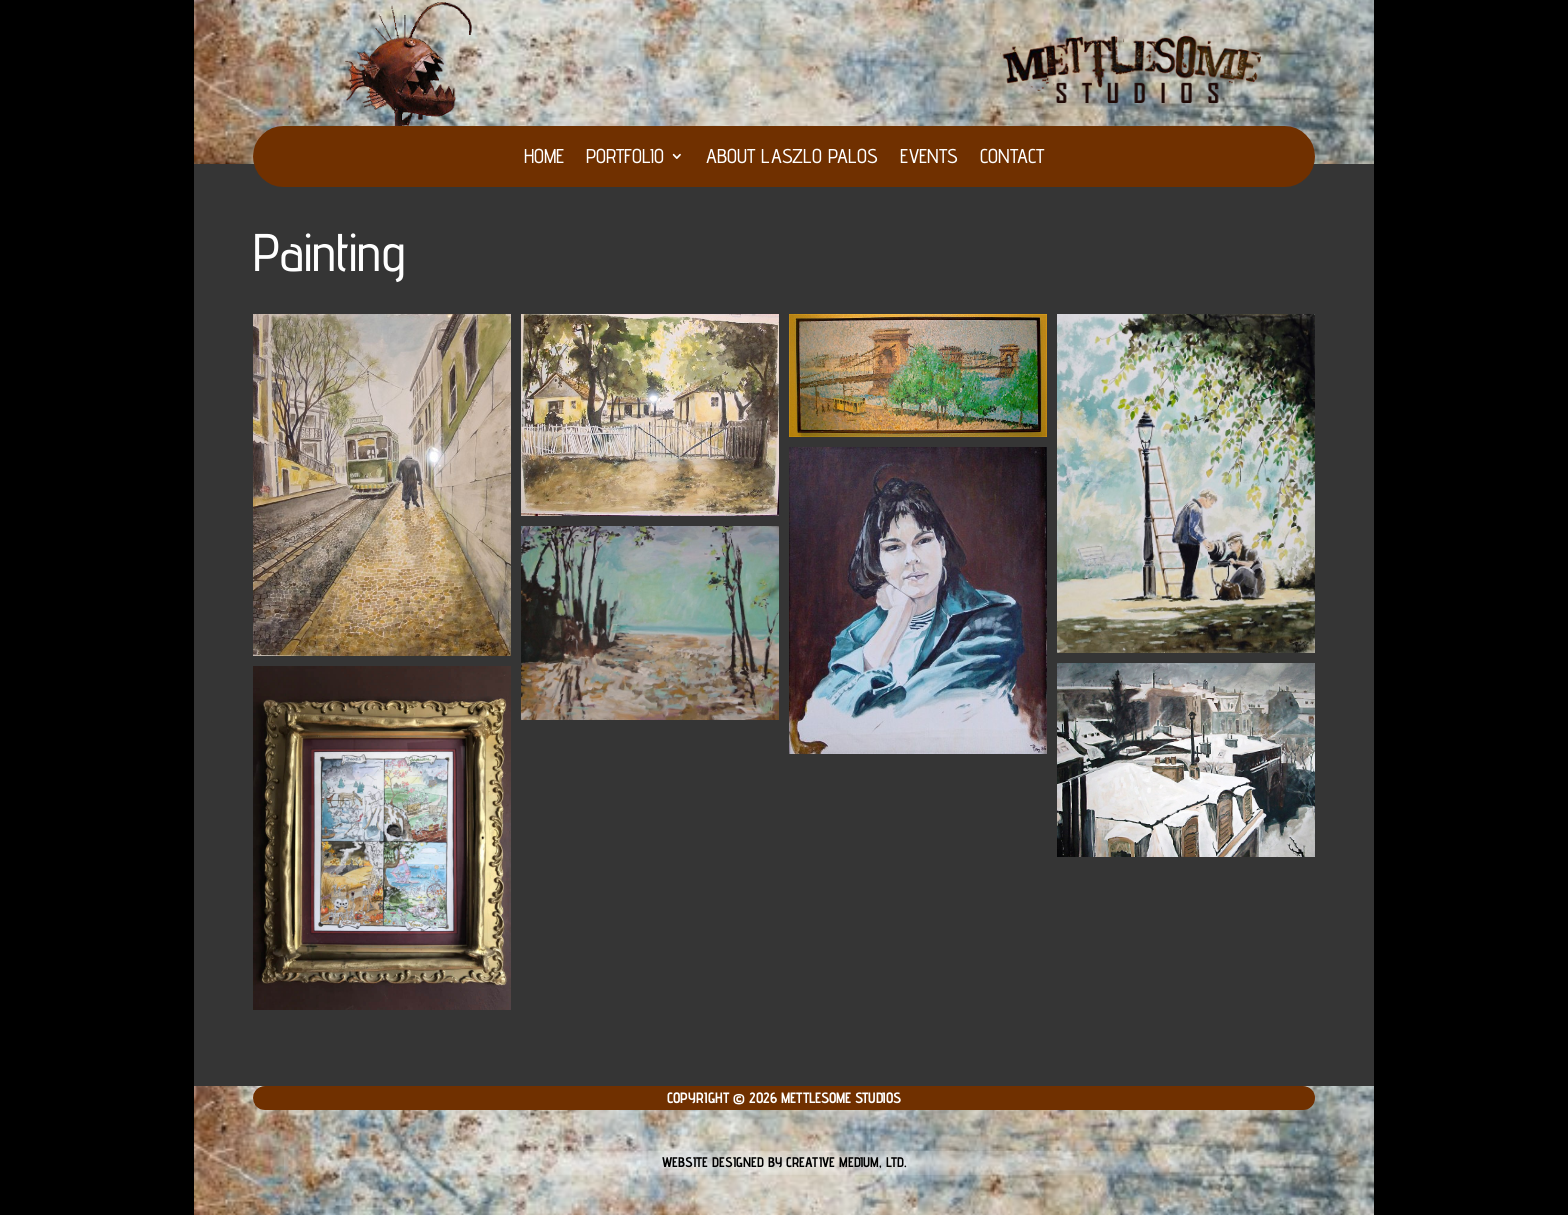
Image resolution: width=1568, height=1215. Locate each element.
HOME (544, 158)
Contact (1012, 158)
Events (929, 158)
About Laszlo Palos (792, 158)
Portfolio (625, 158)
